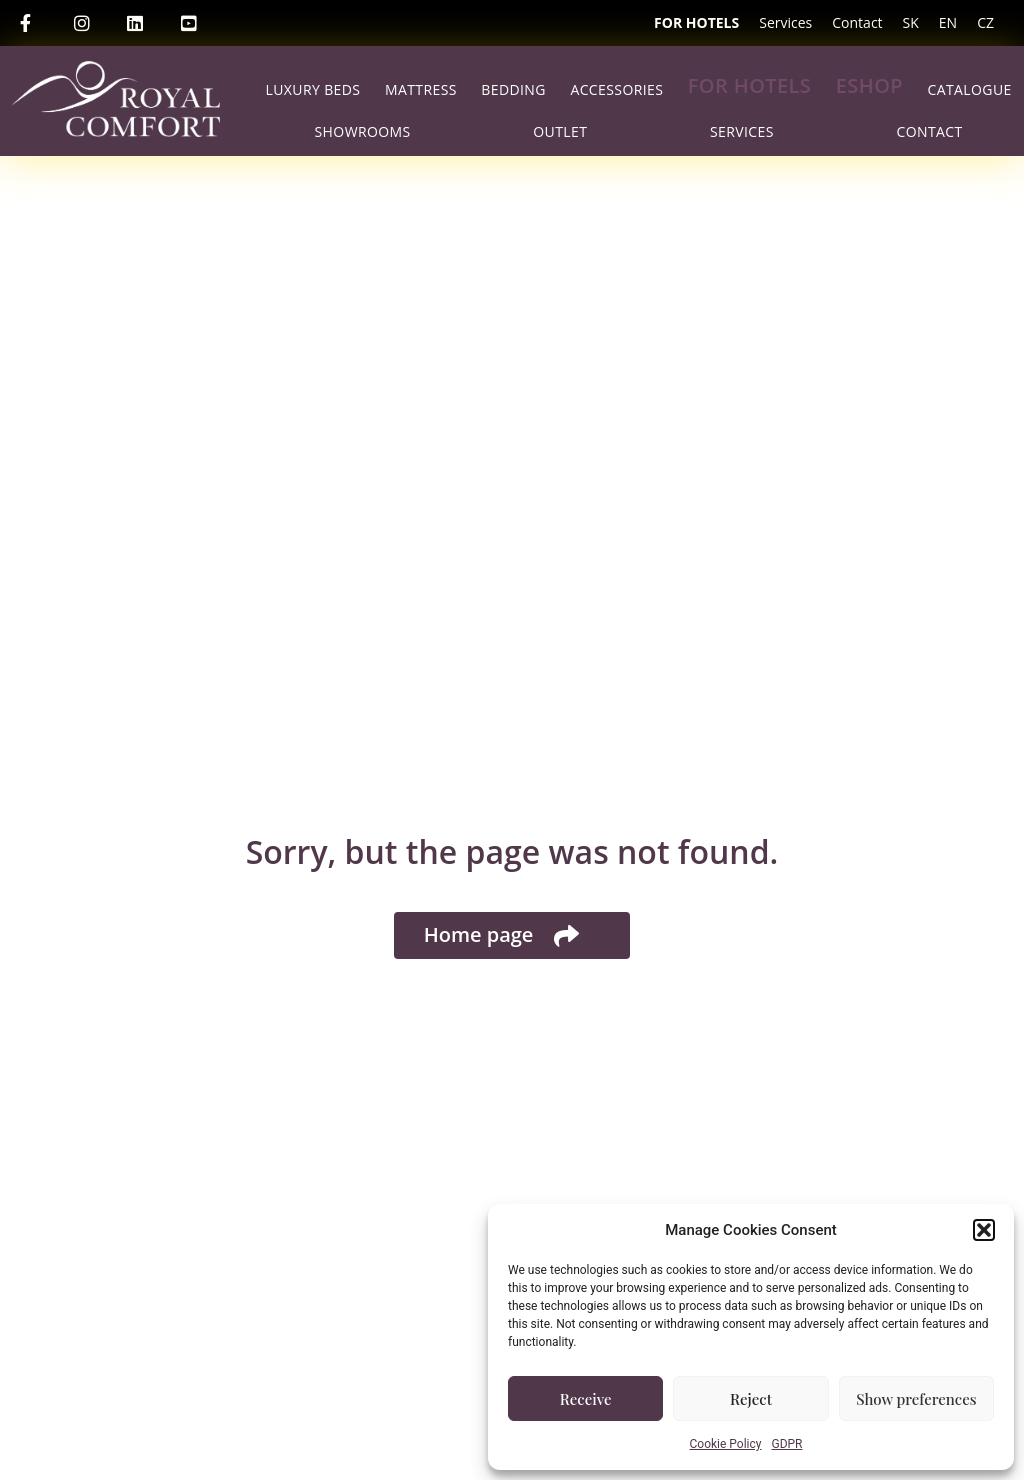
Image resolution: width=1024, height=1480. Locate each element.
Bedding (513, 89)
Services (785, 22)
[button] (984, 1230)
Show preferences (916, 1399)
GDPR (786, 1444)
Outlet (560, 131)
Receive (586, 1399)
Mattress (421, 89)
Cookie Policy (726, 1444)
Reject (751, 1399)
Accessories (616, 89)
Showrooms (363, 131)
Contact (857, 22)
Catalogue (970, 89)
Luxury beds (312, 89)
